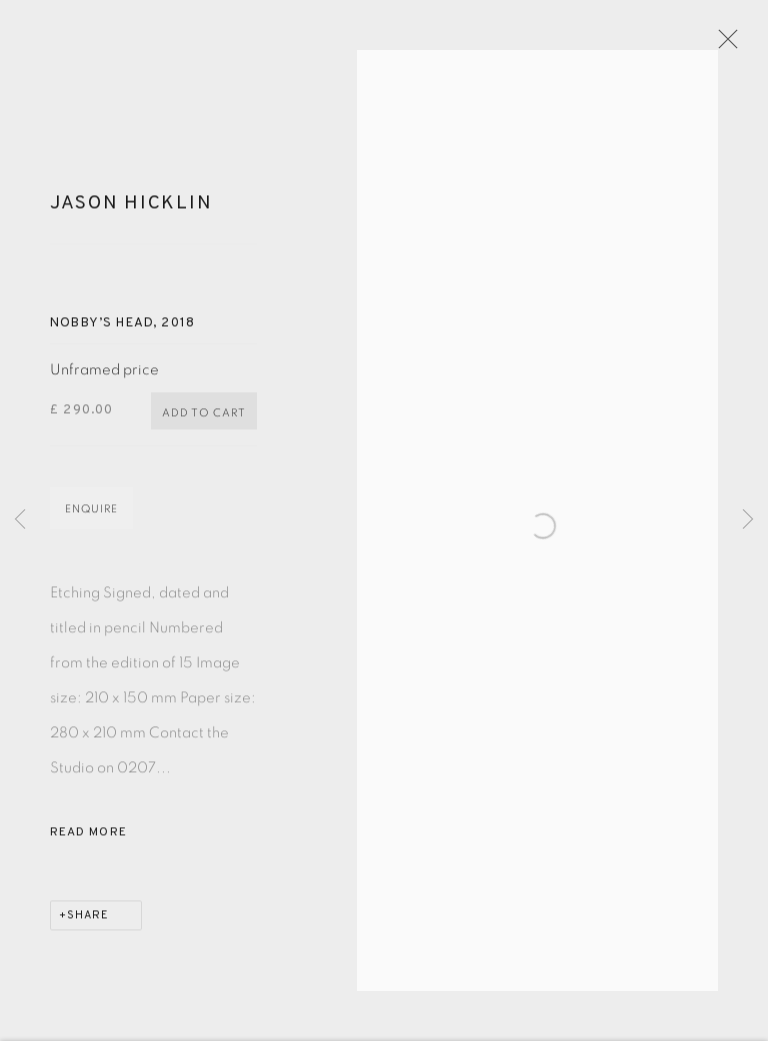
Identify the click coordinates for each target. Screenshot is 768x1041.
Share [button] (88, 925)
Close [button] (737, 45)
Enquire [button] (91, 518)
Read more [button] (88, 842)
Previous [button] (20, 520)
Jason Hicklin (131, 214)
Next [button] (748, 520)
